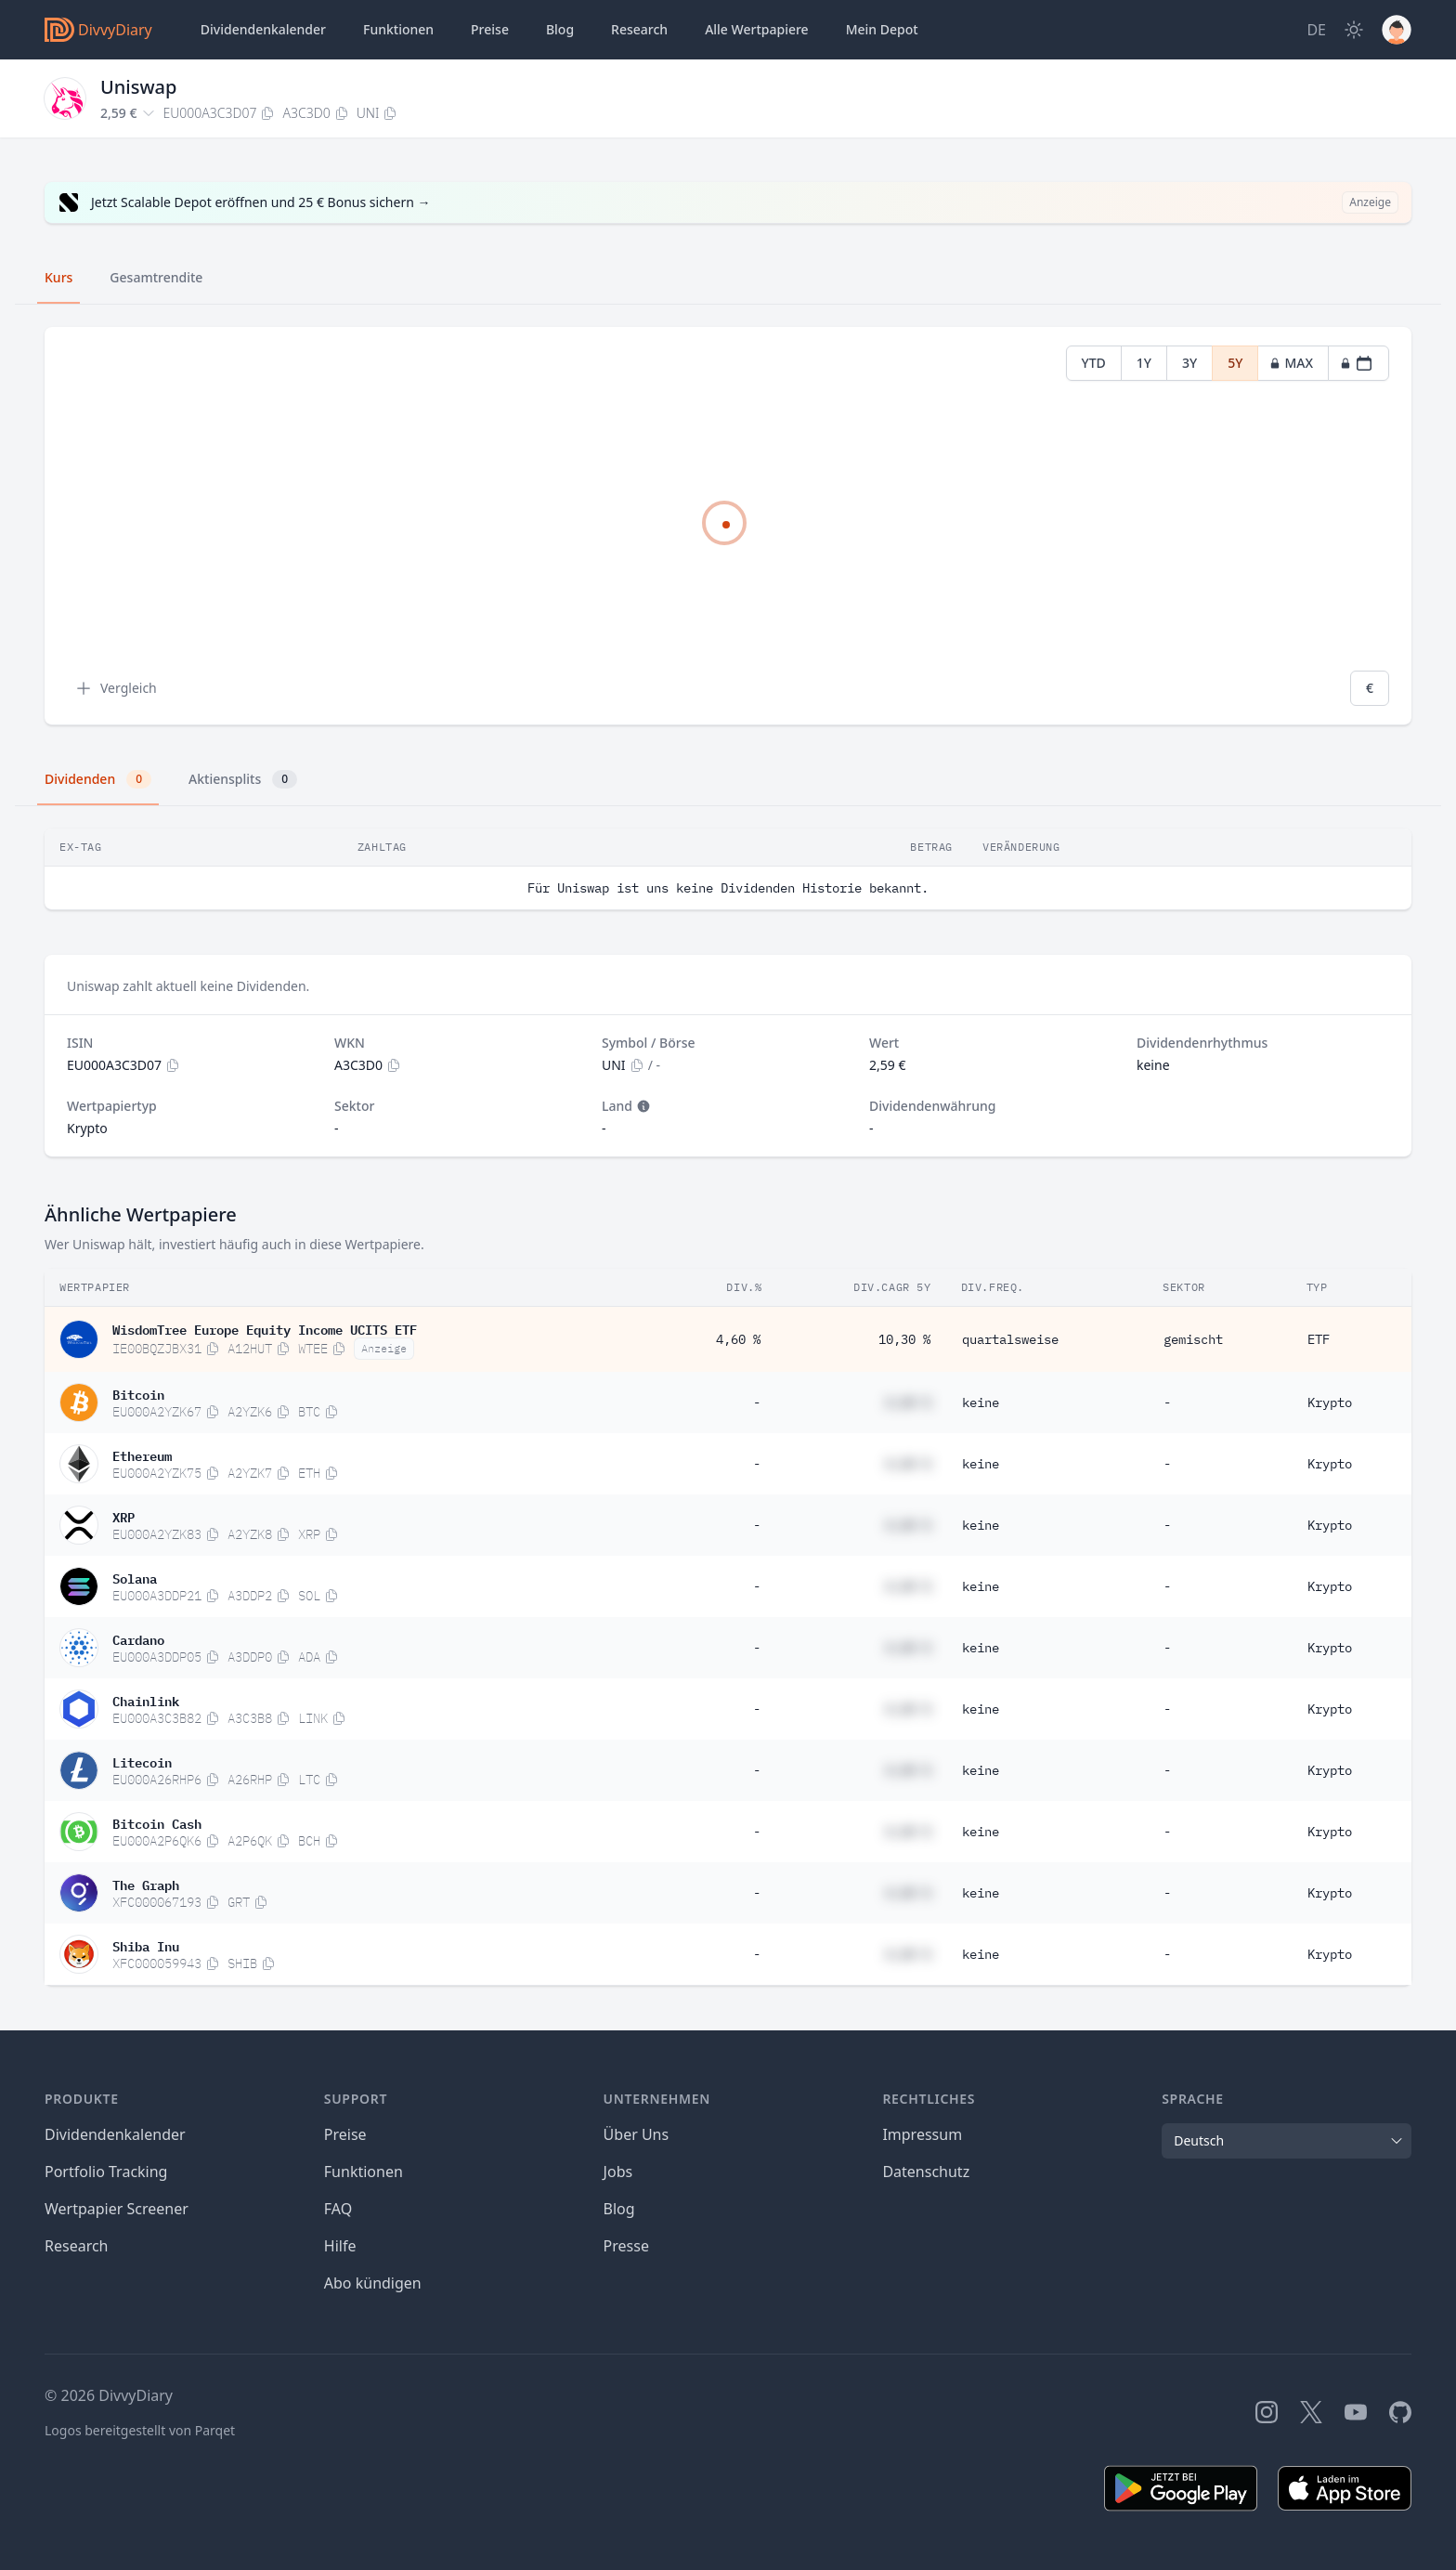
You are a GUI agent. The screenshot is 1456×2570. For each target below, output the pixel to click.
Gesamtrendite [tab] (156, 277)
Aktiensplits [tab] (242, 779)
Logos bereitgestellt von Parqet (140, 2430)
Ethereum (142, 1454)
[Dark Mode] (1354, 29)
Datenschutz (925, 2171)
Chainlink (145, 1699)
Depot (882, 29)
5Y (1235, 363)
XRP (123, 1516)
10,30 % (904, 1339)
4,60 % (738, 1339)
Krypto (1329, 1402)
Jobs (618, 2171)
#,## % (908, 1402)
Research (77, 2246)
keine (980, 1402)
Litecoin (142, 1761)
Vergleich (115, 688)
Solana (134, 1577)
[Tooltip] (641, 1106)
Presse (626, 2246)
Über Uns (637, 2134)
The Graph (145, 1883)
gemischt (1193, 1339)
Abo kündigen (373, 2283)
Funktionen (398, 29)
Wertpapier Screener (116, 2208)
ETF (1318, 1339)
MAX (1291, 363)
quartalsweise (1010, 1339)
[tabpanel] (728, 526)
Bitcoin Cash (157, 1822)
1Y (1144, 363)
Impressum (922, 2134)
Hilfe (340, 2246)
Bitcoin (138, 1393)
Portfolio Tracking (106, 2171)
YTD (1094, 363)
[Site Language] (1316, 30)
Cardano (138, 1638)
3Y (1189, 363)
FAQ (338, 2208)
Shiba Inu (145, 1945)
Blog (619, 2208)
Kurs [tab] (58, 277)
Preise (490, 29)
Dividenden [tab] (98, 779)
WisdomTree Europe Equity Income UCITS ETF (264, 1328)
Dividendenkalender (263, 29)
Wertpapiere (757, 29)
